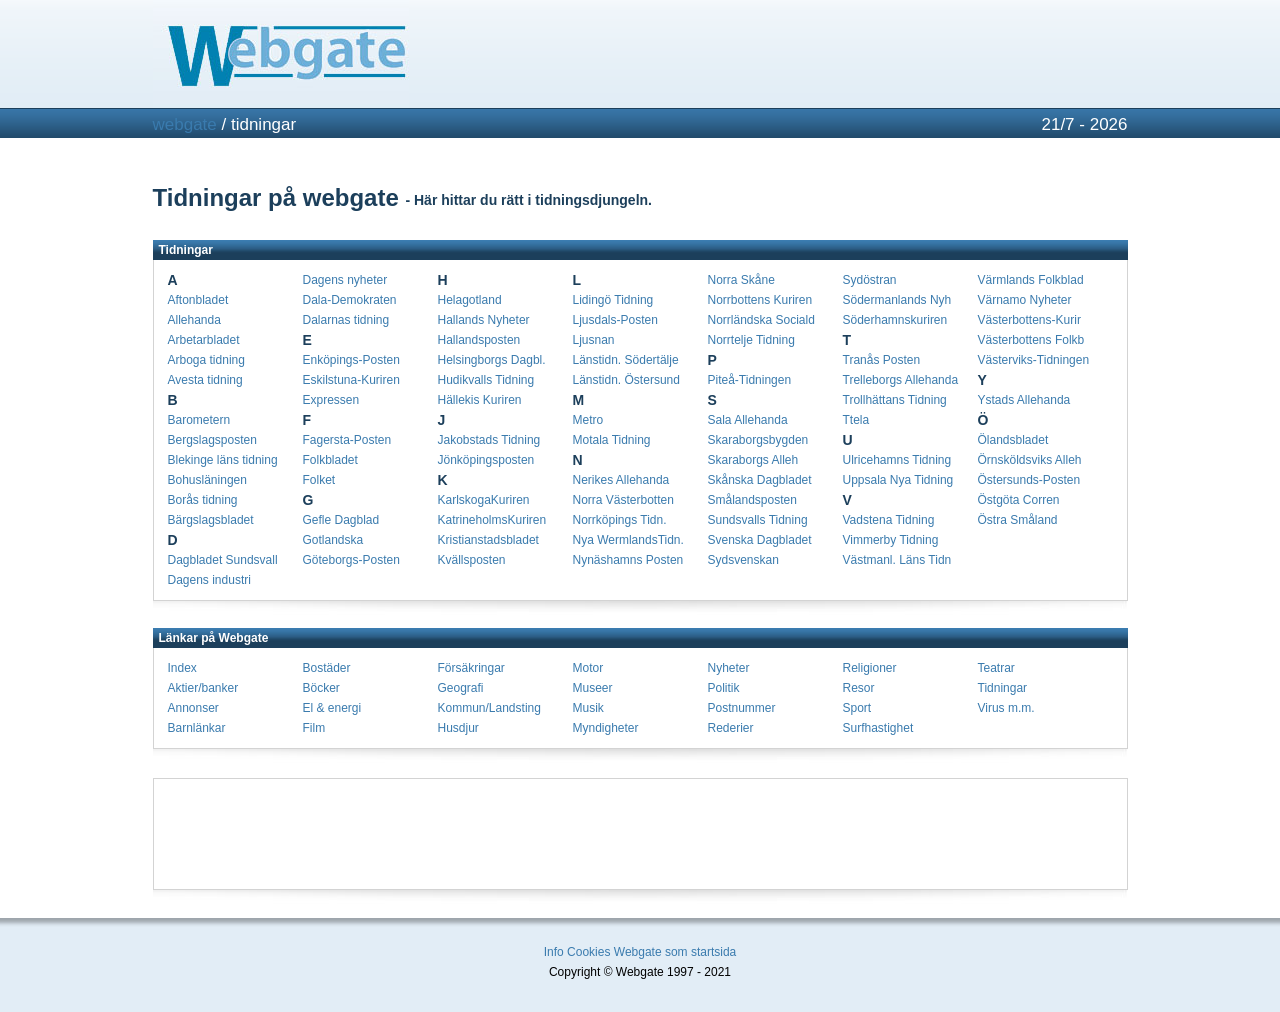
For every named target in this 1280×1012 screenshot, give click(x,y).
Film (314, 728)
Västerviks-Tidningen (1034, 360)
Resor (859, 688)
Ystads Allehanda (1024, 400)
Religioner (870, 668)
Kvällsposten (472, 560)
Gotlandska (333, 540)
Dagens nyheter (345, 280)
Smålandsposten (752, 500)
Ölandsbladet (1013, 440)
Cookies (588, 952)
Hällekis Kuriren (480, 400)
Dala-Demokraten (350, 300)
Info (554, 952)
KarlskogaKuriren (484, 500)
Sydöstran (870, 280)
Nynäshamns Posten (628, 560)
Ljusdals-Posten (615, 320)
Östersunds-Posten (1029, 480)
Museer (593, 688)
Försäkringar (471, 668)
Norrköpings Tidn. (620, 520)
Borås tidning (203, 500)
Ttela (856, 420)
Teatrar (996, 668)
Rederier (731, 728)
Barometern (199, 420)
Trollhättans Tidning (895, 400)
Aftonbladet (198, 300)
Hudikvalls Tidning (486, 380)
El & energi (332, 708)
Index (182, 668)
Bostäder (327, 668)
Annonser (193, 708)
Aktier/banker (203, 688)
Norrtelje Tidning (751, 340)
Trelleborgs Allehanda (901, 380)
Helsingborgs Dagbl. (492, 360)
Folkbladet (330, 460)
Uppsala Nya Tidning (898, 480)
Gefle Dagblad (341, 520)
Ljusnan (594, 340)
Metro (588, 420)
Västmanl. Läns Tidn (897, 560)
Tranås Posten (882, 360)
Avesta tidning (205, 380)
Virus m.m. (1006, 708)
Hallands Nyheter (484, 320)
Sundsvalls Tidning (758, 520)
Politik (724, 688)
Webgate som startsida (675, 952)
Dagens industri (209, 580)
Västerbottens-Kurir (1029, 320)
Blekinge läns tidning (223, 460)
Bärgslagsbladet (211, 520)
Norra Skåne (741, 280)
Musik (588, 708)
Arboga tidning (206, 360)
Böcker (321, 688)
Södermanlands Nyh (897, 300)
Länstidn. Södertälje (626, 360)
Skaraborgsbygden (758, 440)
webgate (185, 124)
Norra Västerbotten (623, 500)
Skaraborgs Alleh (753, 460)
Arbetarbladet (204, 340)
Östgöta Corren (1019, 500)
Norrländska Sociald (761, 320)
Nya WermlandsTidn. (628, 540)
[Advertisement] (640, 834)
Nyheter (729, 668)
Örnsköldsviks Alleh (1030, 460)
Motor (588, 668)
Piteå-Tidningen (750, 380)
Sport (857, 708)
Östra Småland (1018, 520)
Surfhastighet (878, 728)
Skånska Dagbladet (760, 480)
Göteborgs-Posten (351, 560)
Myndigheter (606, 728)
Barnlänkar (197, 728)
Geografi (461, 688)
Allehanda (194, 320)
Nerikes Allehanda (621, 480)
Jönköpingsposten (486, 460)
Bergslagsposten (212, 440)
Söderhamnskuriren (895, 320)
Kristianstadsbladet (488, 540)
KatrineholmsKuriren (492, 520)
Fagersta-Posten (347, 440)
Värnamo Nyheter (1025, 300)
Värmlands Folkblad (1031, 280)
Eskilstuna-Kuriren (351, 380)
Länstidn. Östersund (626, 380)
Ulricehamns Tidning (897, 460)
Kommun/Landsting (489, 708)
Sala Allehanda (748, 420)
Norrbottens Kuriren (760, 300)
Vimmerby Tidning (891, 540)
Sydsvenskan (743, 560)
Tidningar (1003, 688)
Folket (319, 480)
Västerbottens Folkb (1031, 340)
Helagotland (470, 300)
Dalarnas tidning (346, 320)
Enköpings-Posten (351, 360)
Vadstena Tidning (889, 520)
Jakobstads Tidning (489, 440)
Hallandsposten (479, 340)
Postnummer (742, 708)
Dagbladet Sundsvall (223, 560)
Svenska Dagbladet (760, 540)
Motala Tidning (612, 440)
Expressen (331, 400)
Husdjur (458, 728)
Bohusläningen (207, 480)
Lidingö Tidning (613, 300)
